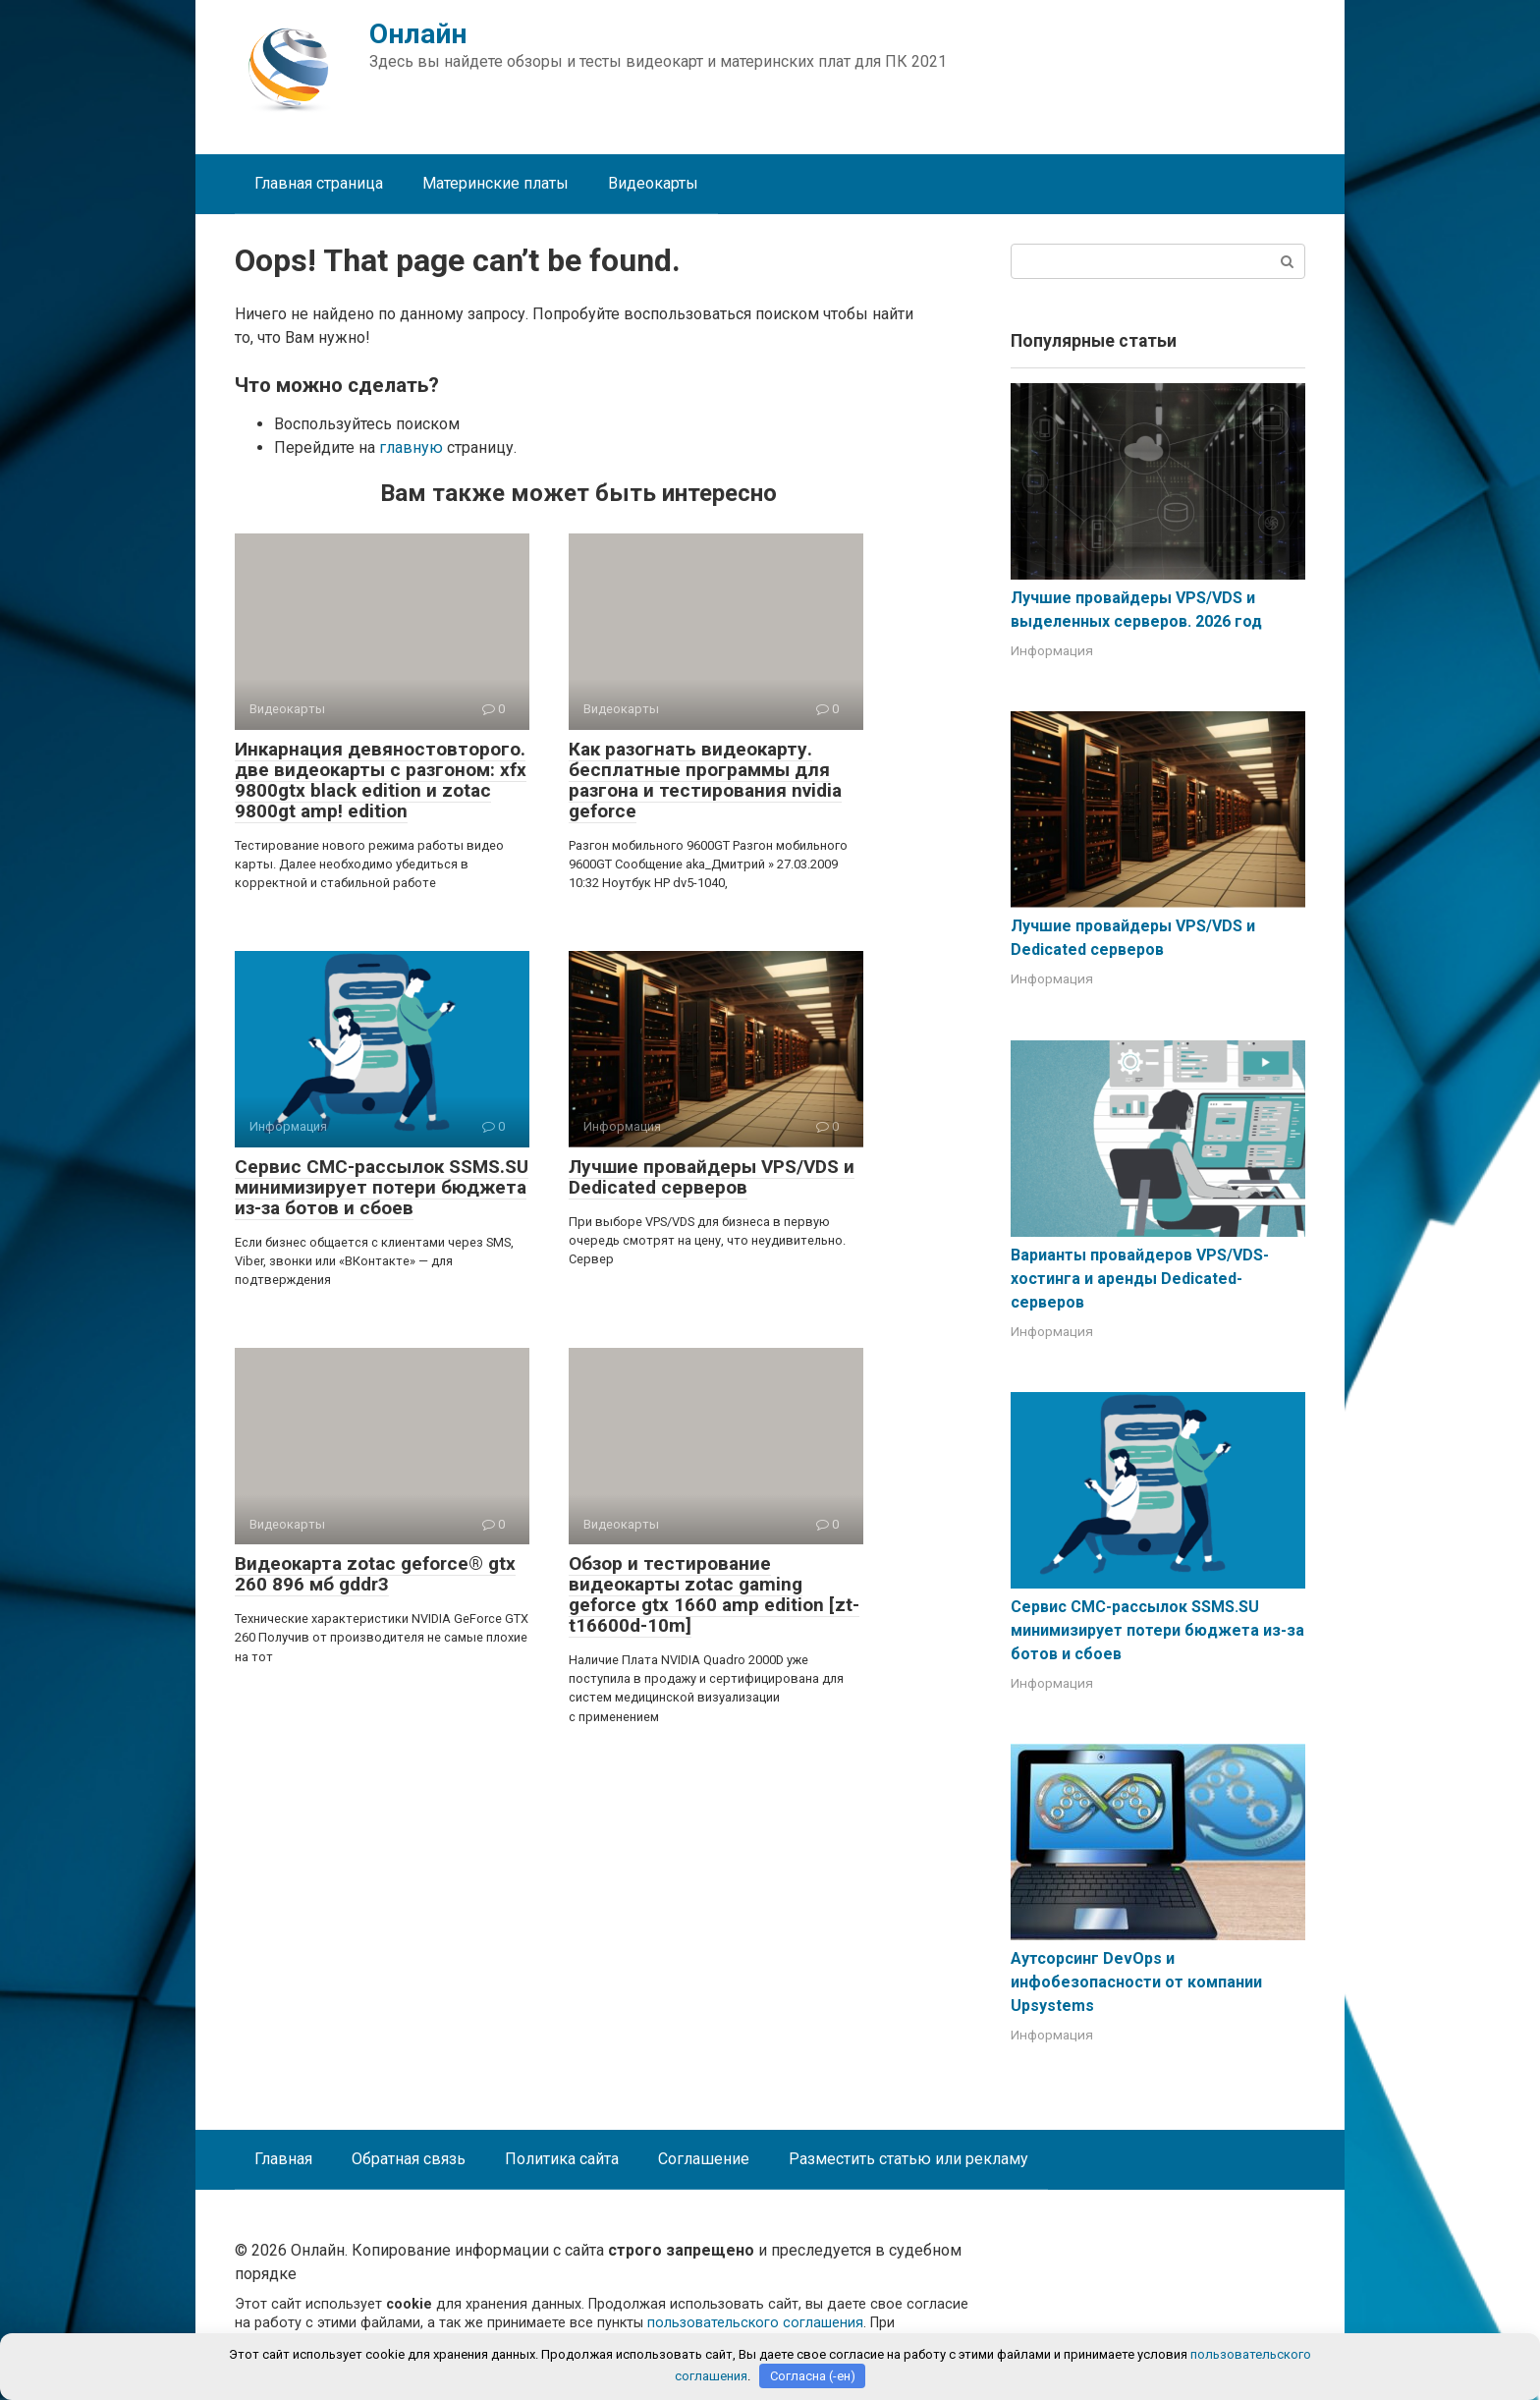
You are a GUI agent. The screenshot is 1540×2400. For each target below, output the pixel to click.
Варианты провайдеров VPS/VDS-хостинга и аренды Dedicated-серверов (1140, 1279)
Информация (1052, 650)
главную (411, 447)
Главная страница (318, 183)
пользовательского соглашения (755, 2323)
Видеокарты (653, 183)
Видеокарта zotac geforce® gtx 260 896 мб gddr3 (375, 1573)
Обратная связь (409, 2158)
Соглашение (703, 2158)
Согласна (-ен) (812, 2376)
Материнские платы (495, 183)
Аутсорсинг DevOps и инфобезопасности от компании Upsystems (1136, 1982)
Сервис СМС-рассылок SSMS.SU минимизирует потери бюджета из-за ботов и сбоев (381, 1187)
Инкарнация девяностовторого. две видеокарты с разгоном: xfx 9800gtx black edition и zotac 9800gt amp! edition (380, 780)
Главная (283, 2158)
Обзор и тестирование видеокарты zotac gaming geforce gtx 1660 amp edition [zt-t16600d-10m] (714, 1594)
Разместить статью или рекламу (908, 2158)
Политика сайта (562, 2158)
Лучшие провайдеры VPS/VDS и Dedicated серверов (711, 1177)
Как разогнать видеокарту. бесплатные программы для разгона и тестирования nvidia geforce (705, 780)
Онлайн (418, 34)
